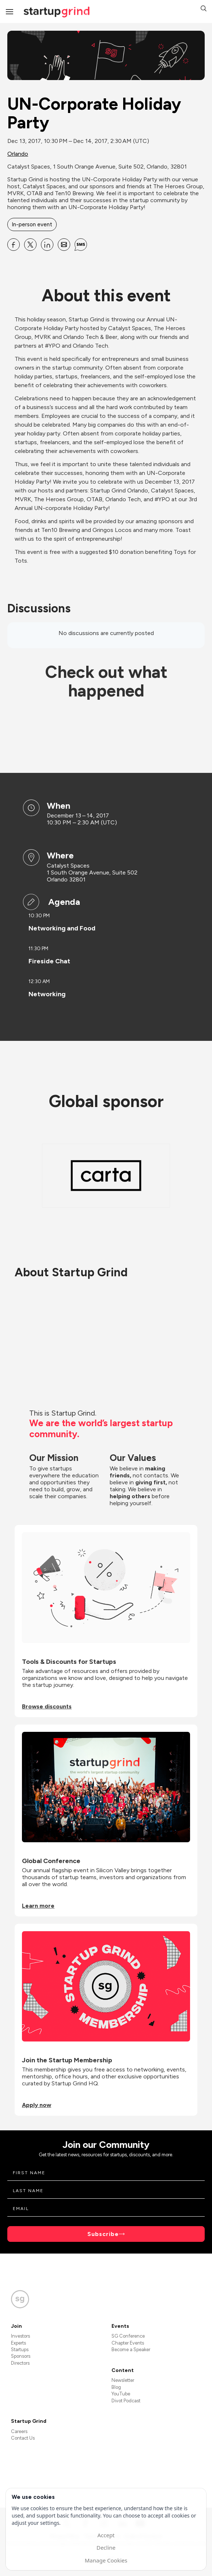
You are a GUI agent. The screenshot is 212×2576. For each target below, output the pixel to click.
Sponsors (20, 2356)
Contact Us (23, 2438)
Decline (106, 2547)
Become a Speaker (130, 2349)
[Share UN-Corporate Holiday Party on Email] (64, 244)
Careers (19, 2431)
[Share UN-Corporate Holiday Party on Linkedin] (47, 244)
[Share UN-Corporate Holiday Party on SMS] (81, 244)
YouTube (120, 2393)
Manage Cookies (106, 2560)
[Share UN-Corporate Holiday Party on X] (30, 244)
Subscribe (103, 2234)
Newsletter (122, 2380)
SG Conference (128, 2336)
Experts (18, 2343)
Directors (20, 2363)
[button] (204, 9)
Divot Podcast (125, 2400)
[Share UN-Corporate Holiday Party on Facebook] (13, 244)
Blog (116, 2387)
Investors (20, 2336)
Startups (20, 2349)
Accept (105, 2535)
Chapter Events (127, 2343)
